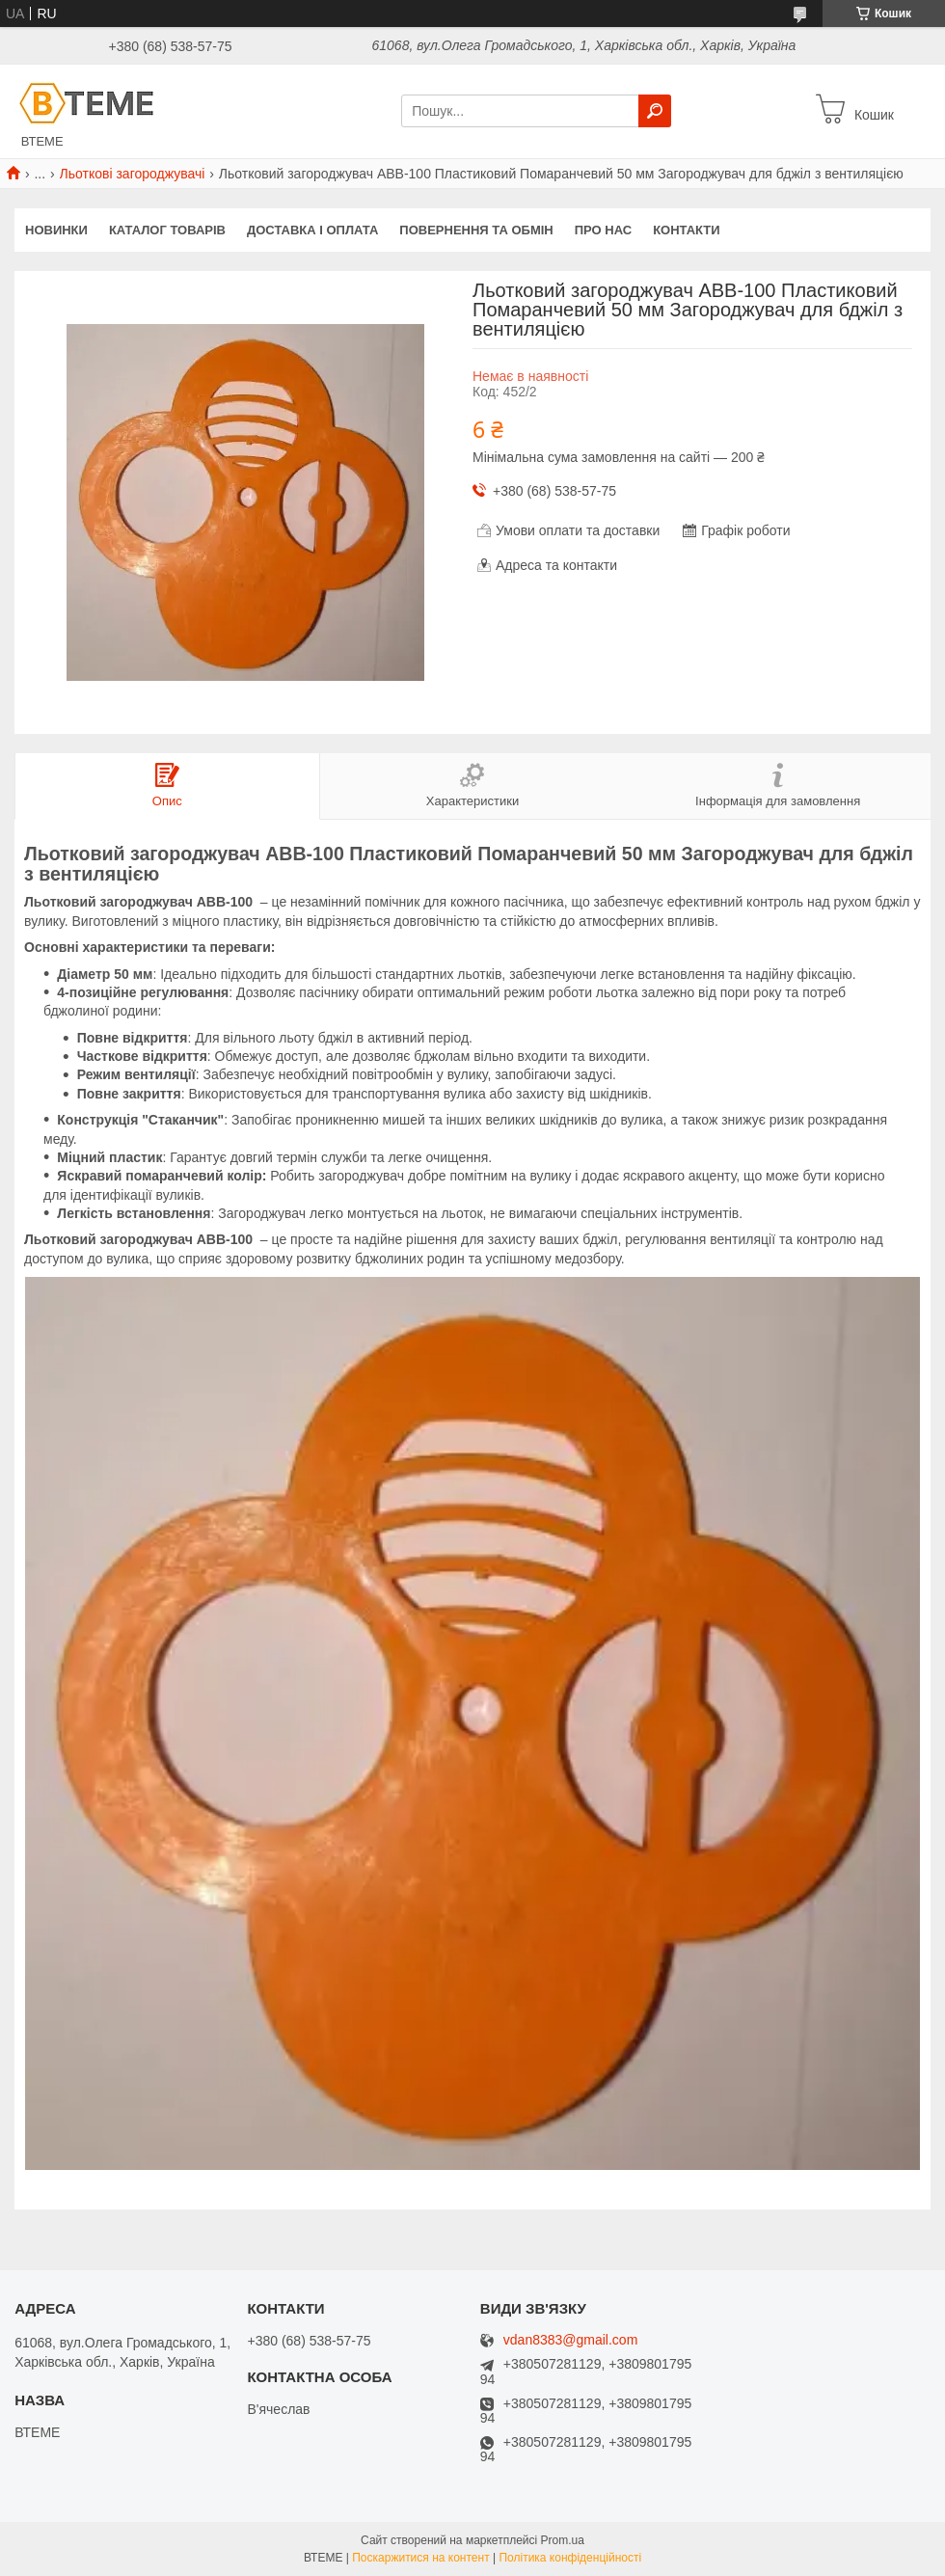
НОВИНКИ (56, 230)
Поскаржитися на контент (420, 2557)
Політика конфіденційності (570, 2557)
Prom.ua (562, 2540)
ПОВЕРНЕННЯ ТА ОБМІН (476, 230)
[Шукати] (654, 111)
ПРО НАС (603, 230)
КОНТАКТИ (686, 230)
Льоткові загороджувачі (132, 173)
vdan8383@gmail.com (570, 2340)
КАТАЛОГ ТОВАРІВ (167, 230)
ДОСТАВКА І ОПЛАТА (312, 230)
